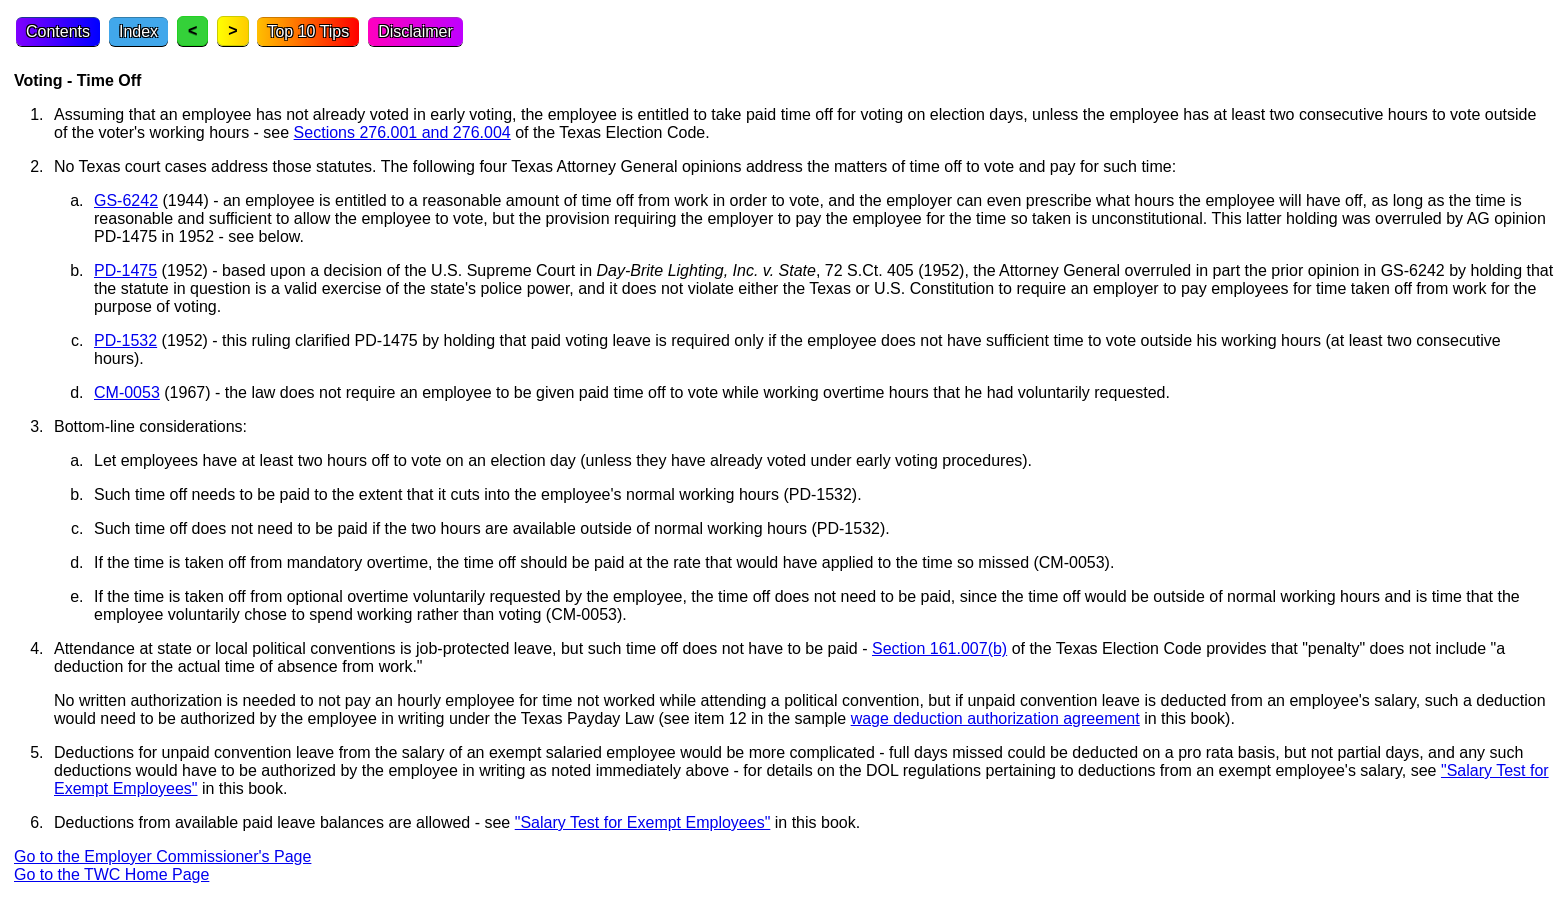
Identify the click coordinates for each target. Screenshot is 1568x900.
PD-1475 (125, 270)
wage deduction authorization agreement (995, 718)
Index (138, 31)
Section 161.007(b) (939, 648)
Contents (58, 31)
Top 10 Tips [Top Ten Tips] (308, 31)
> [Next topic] (232, 30)
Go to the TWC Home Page (111, 874)
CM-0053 (127, 392)
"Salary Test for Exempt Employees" (643, 822)
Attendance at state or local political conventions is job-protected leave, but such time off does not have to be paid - (463, 648)
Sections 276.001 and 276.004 (402, 132)
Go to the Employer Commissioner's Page (162, 856)
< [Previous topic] (192, 30)
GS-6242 (126, 200)
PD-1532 (125, 340)
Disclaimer (415, 31)
